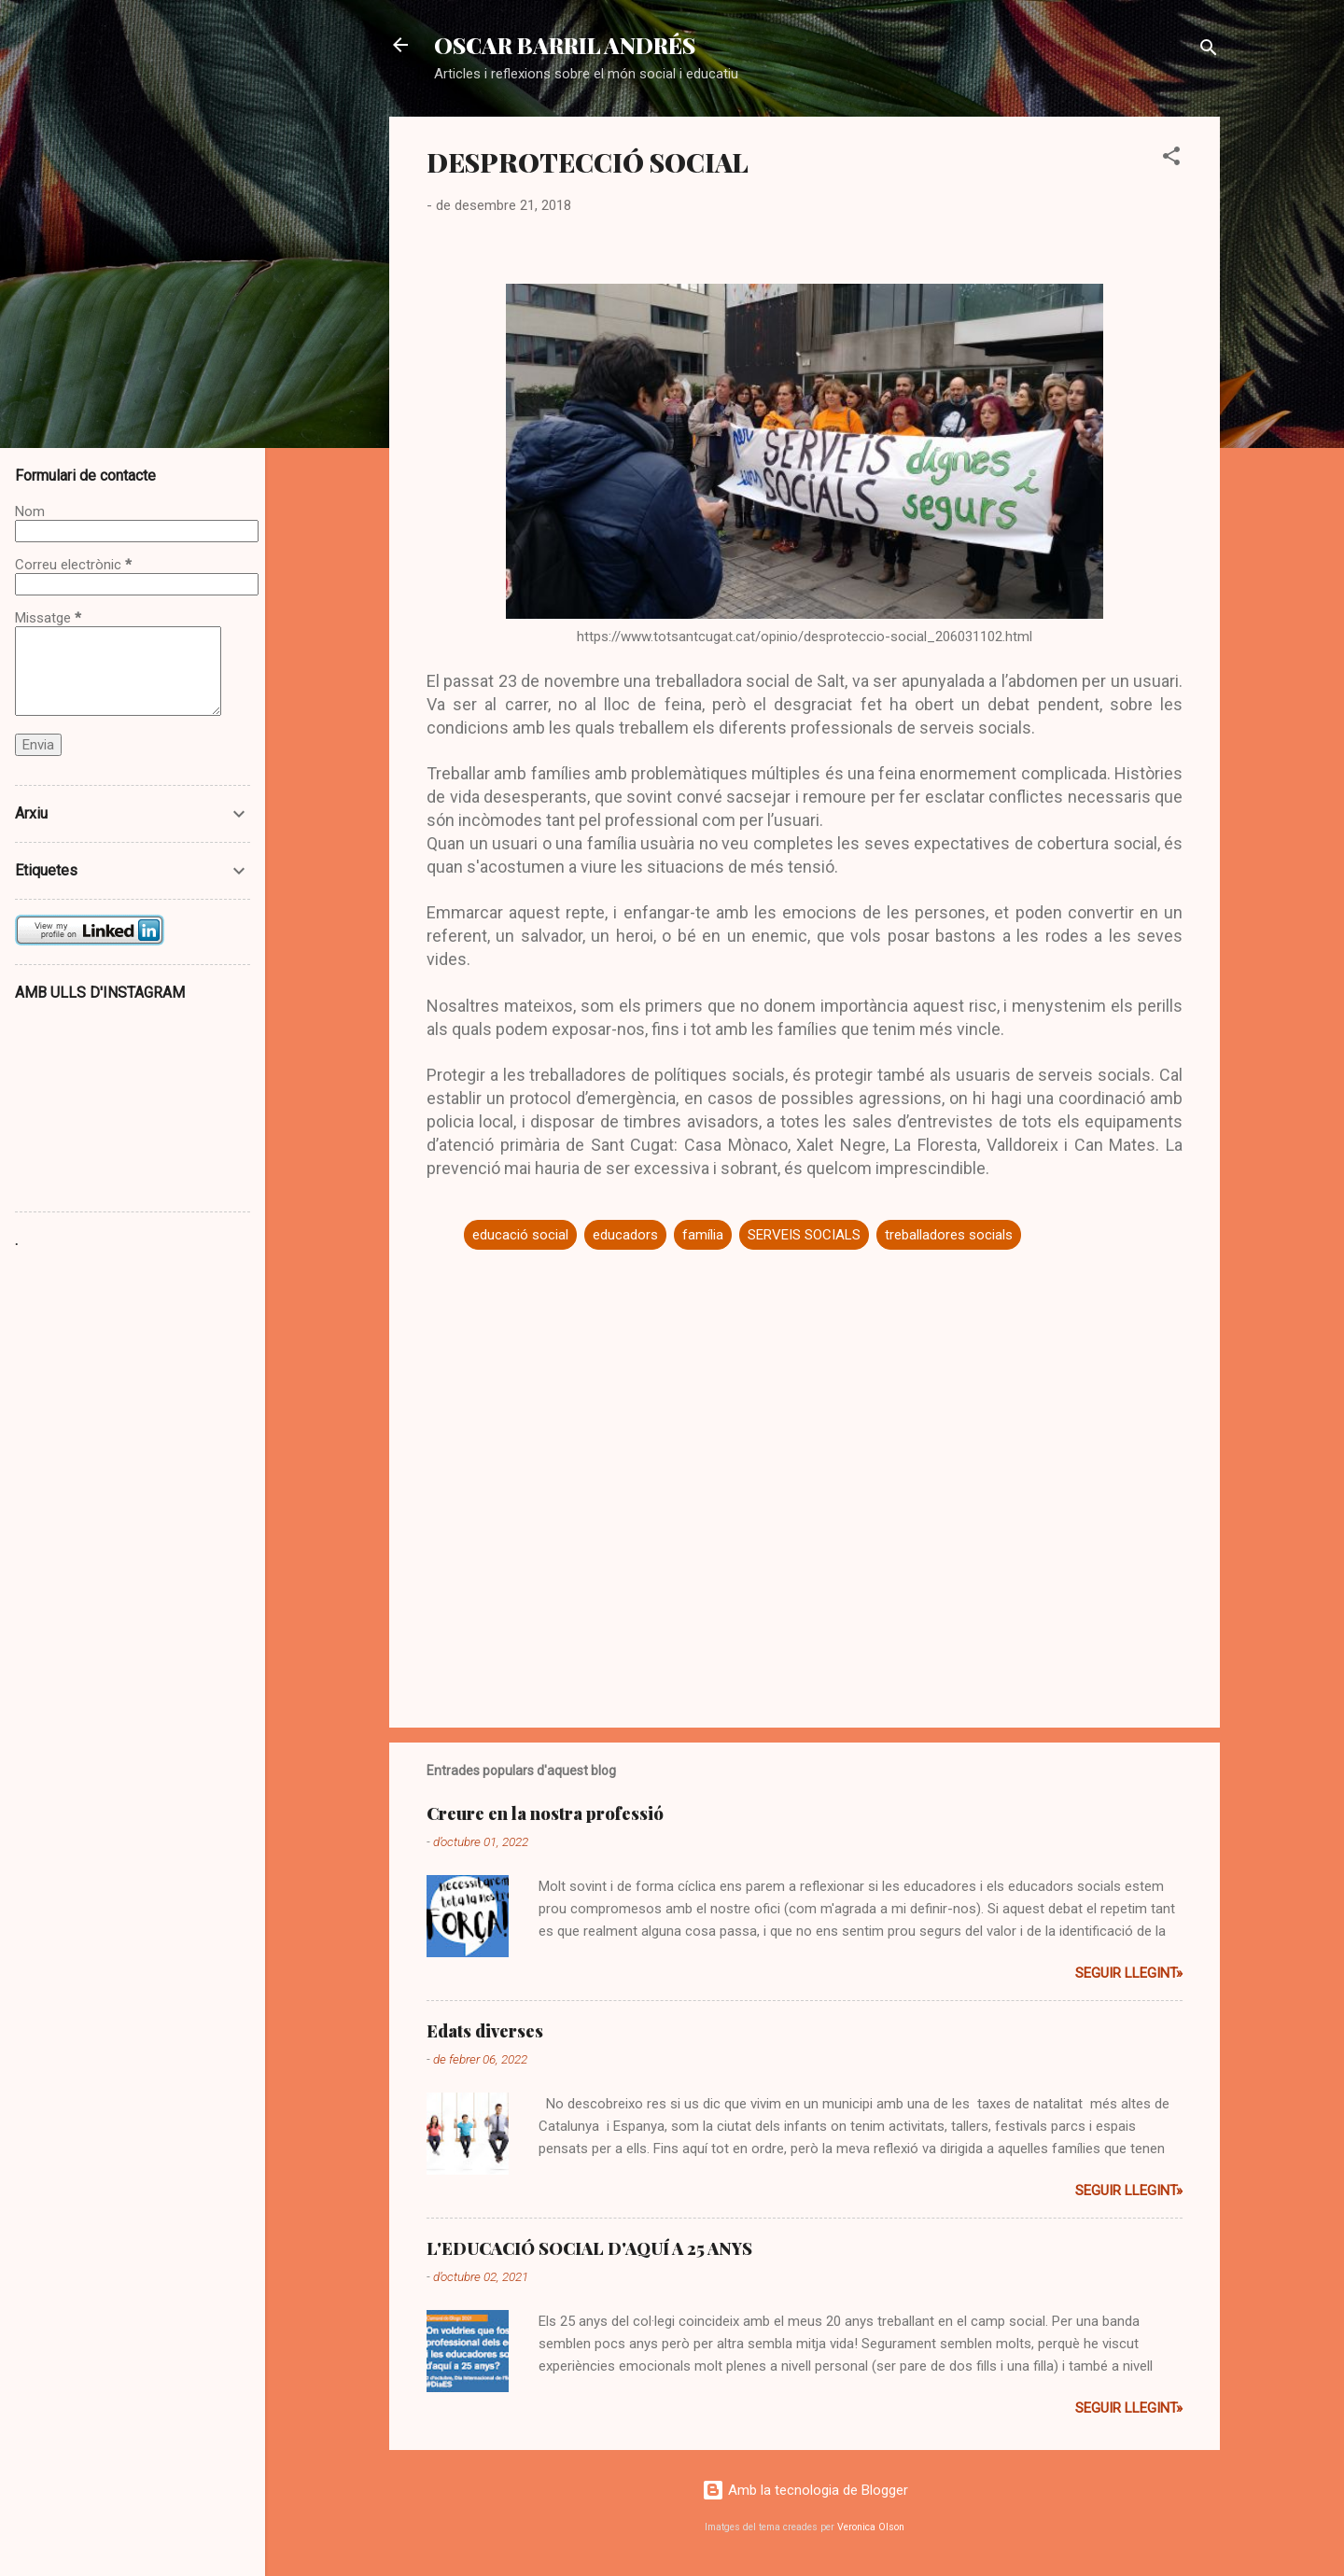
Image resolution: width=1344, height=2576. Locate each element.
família (702, 1234)
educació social (520, 1234)
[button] (1171, 159)
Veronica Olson (870, 2527)
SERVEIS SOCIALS (804, 1234)
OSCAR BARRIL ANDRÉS (564, 45)
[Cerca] (1208, 50)
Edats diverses (485, 2031)
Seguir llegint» (1129, 1973)
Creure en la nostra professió (545, 1813)
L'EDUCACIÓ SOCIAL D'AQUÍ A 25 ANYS (589, 2248)
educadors (625, 1234)
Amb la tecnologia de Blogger (805, 2490)
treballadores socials (949, 1234)
